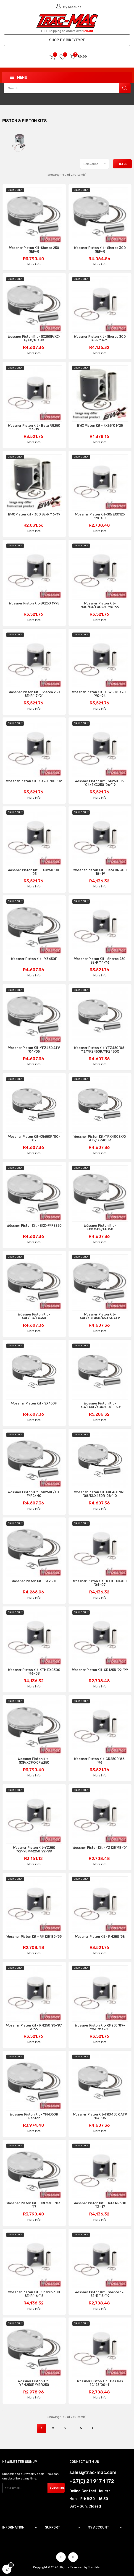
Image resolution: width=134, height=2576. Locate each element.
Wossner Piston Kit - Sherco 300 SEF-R (100, 250)
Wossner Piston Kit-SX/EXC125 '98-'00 (100, 516)
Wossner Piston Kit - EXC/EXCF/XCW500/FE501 (100, 1405)
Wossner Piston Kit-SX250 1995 (34, 603)
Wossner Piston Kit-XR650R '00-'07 (34, 1138)
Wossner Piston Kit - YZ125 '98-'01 (100, 1848)
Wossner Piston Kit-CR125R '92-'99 (100, 1670)
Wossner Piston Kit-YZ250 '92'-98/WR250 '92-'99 (34, 1849)
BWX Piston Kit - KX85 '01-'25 (100, 426)
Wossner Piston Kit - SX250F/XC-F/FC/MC (34, 1494)
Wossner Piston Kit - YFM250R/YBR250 (34, 2383)
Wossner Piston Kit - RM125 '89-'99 (34, 1937)
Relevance (96, 164)
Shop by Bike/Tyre (67, 40)
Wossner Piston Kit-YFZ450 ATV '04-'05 (34, 1050)
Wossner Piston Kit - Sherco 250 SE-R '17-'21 (34, 694)
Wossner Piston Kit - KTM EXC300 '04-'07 (100, 1583)
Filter (122, 163)
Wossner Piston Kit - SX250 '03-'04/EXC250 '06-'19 (100, 783)
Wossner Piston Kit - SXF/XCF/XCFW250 (34, 1761)
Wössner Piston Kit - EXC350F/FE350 (100, 1227)
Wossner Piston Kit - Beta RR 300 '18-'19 (100, 872)
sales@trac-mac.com (92, 2472)
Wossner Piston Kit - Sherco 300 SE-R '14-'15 (100, 338)
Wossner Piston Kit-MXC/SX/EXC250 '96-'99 (100, 605)
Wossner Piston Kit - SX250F (34, 1581)
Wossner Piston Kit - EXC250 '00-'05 (34, 872)
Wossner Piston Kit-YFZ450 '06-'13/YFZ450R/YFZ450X (100, 1050)
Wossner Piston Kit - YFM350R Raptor (34, 2116)
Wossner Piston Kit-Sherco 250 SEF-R (34, 250)
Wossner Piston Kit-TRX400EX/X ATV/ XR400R (100, 1138)
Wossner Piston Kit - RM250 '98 (100, 1937)
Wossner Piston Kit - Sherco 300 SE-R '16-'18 (34, 2294)
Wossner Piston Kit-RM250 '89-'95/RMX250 (100, 2027)
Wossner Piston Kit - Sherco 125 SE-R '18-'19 (100, 2294)
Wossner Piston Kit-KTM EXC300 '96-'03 (34, 1672)
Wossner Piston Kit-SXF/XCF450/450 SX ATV (100, 1316)
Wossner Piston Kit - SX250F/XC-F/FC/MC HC (34, 338)
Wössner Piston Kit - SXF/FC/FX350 (34, 1316)
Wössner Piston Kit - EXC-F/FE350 (34, 1226)
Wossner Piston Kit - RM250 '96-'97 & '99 (34, 2027)
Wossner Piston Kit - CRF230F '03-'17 (34, 2205)
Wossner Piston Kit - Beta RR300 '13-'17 (100, 2205)
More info (34, 264)
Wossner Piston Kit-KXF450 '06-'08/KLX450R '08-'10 (100, 1494)
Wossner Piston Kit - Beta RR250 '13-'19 (34, 427)
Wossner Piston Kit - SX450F (34, 1403)
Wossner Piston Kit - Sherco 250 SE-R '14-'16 (100, 961)
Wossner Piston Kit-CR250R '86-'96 (100, 1761)
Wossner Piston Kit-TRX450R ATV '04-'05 (100, 2116)
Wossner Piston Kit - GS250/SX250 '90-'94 (100, 694)
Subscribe (57, 2487)
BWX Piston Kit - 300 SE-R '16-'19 (34, 514)
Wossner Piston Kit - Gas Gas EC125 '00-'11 (100, 2383)
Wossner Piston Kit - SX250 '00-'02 (34, 781)
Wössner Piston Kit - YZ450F (34, 959)
